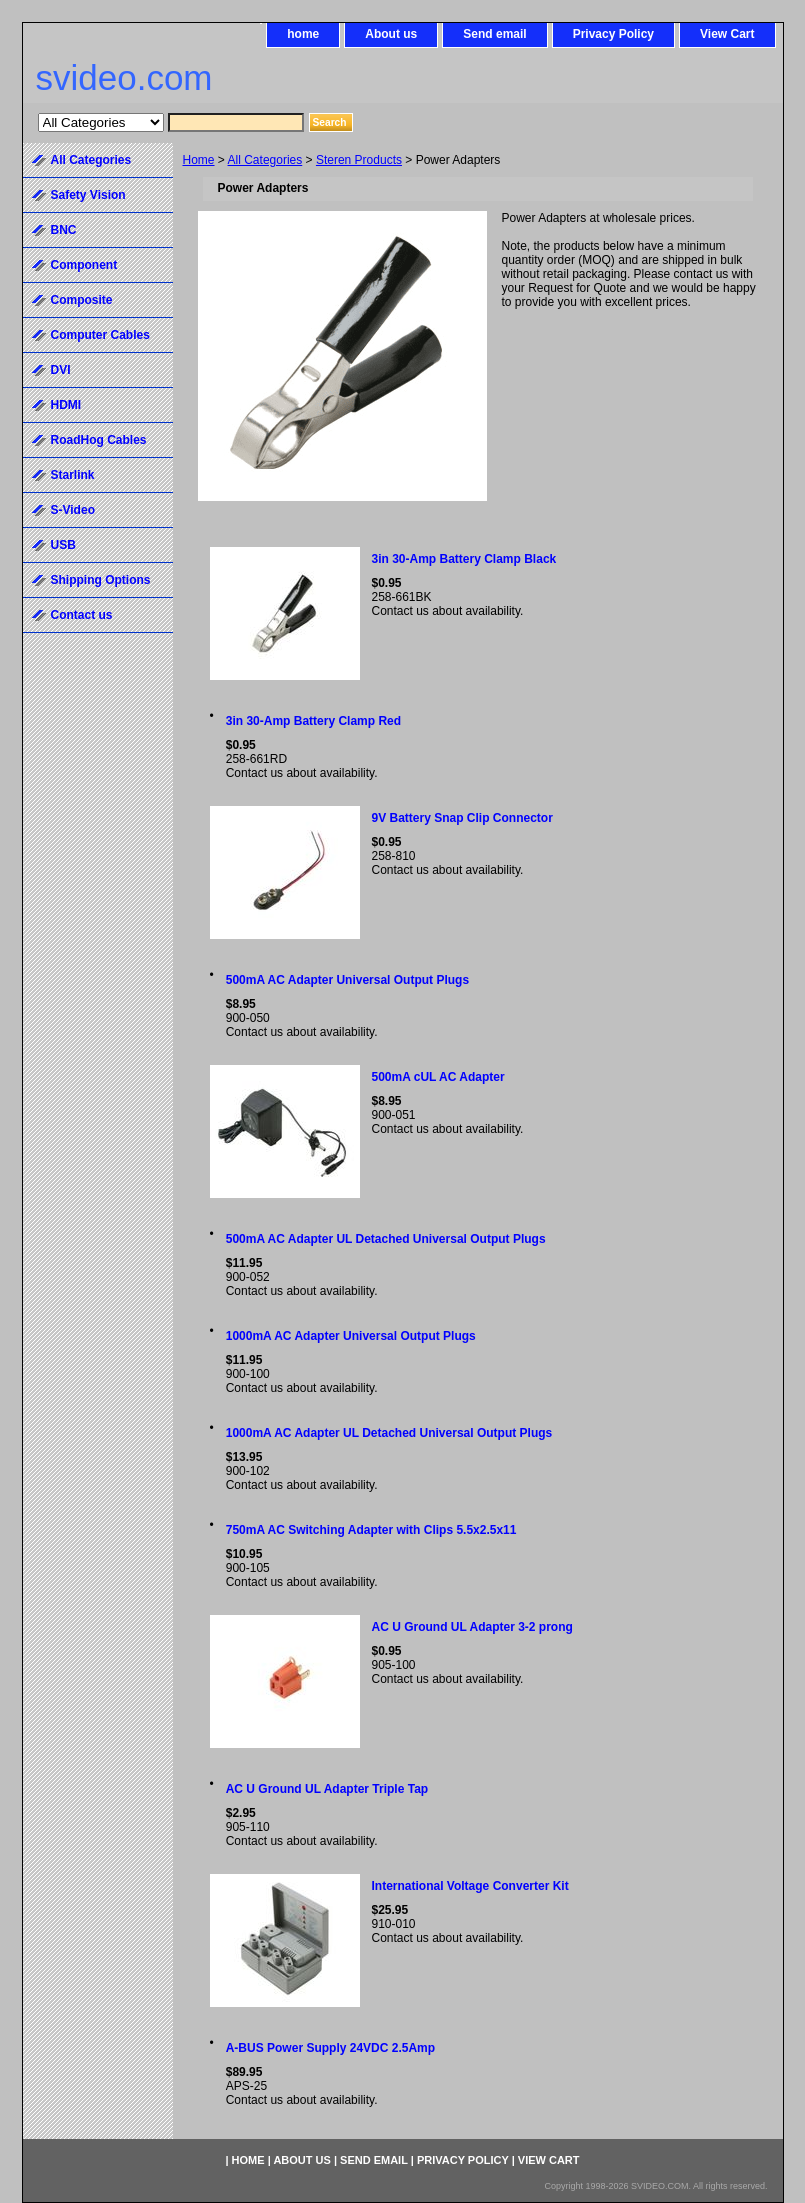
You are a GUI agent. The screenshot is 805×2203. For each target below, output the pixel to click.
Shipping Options (101, 580)
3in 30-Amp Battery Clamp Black (464, 559)
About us (391, 34)
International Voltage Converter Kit (470, 1886)
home (303, 34)
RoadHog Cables (99, 440)
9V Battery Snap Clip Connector (462, 818)
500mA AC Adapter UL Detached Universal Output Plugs (386, 1239)
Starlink (73, 475)
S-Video (73, 510)
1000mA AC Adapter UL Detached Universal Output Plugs (389, 1433)
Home (199, 160)
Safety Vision (88, 195)
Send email (494, 34)
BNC (64, 230)
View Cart (727, 34)
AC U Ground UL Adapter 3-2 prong (472, 1627)
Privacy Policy (613, 34)
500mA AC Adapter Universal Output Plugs (347, 980)
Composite (82, 300)
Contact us (82, 615)
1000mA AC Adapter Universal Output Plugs (351, 1336)
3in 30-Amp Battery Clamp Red (313, 721)
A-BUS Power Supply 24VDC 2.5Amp (330, 2048)
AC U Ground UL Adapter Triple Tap (327, 1789)
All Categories (265, 160)
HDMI (66, 405)
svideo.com (124, 77)
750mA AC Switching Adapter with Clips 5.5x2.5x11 (371, 1530)
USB (63, 545)
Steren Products (359, 160)
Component (84, 265)
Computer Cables (100, 335)
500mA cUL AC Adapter (438, 1077)
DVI (61, 370)
